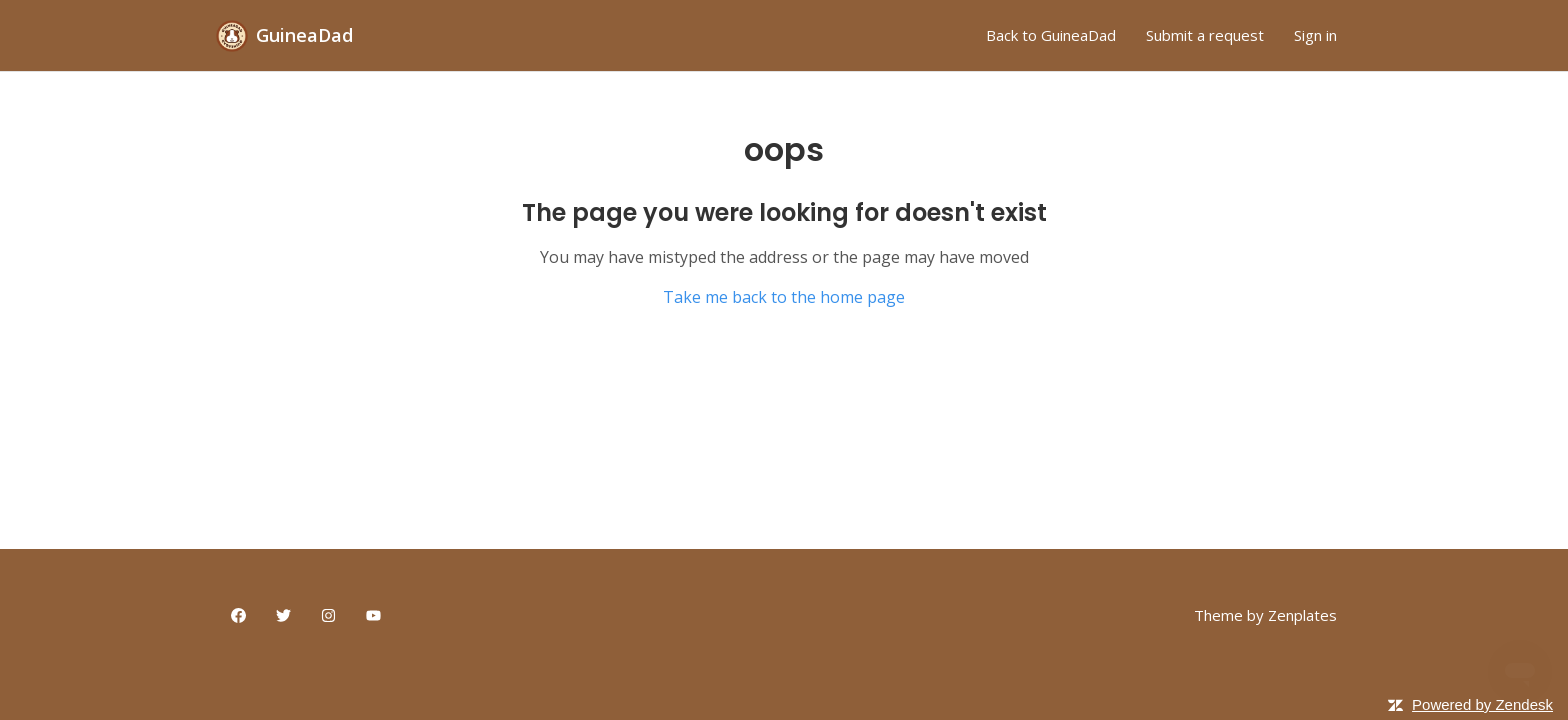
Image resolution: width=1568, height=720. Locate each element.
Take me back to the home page (784, 297)
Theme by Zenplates (1265, 614)
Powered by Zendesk (1482, 704)
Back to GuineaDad (1051, 35)
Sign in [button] (1315, 35)
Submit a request (1205, 35)
